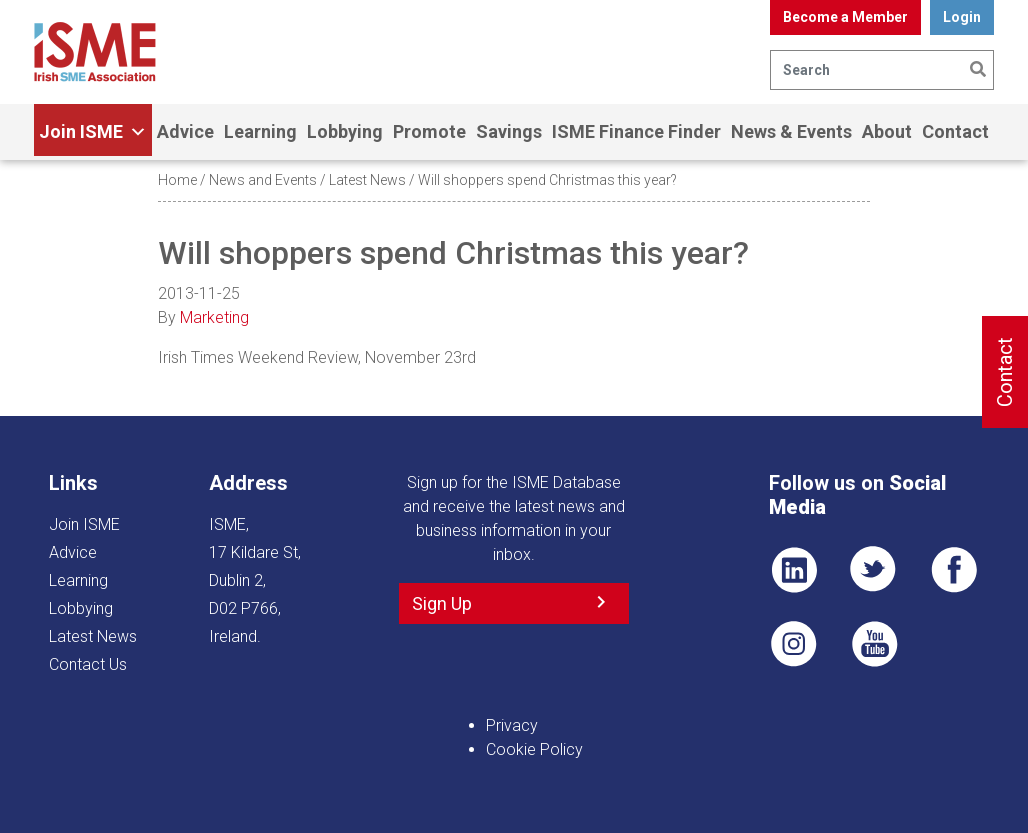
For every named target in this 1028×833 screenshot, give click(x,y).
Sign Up (442, 603)
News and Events (263, 180)
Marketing (214, 317)
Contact (955, 131)
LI (794, 570)
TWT (874, 570)
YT (874, 644)
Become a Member (845, 17)
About (887, 131)
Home (177, 180)
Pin (794, 644)
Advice (185, 131)
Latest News (367, 180)
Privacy (512, 725)
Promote (429, 131)
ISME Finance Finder (636, 131)
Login (962, 17)
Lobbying (345, 131)
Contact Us (88, 664)
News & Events (791, 131)
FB (954, 570)
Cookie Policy (534, 749)
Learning (260, 131)
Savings (509, 131)
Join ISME (93, 132)
